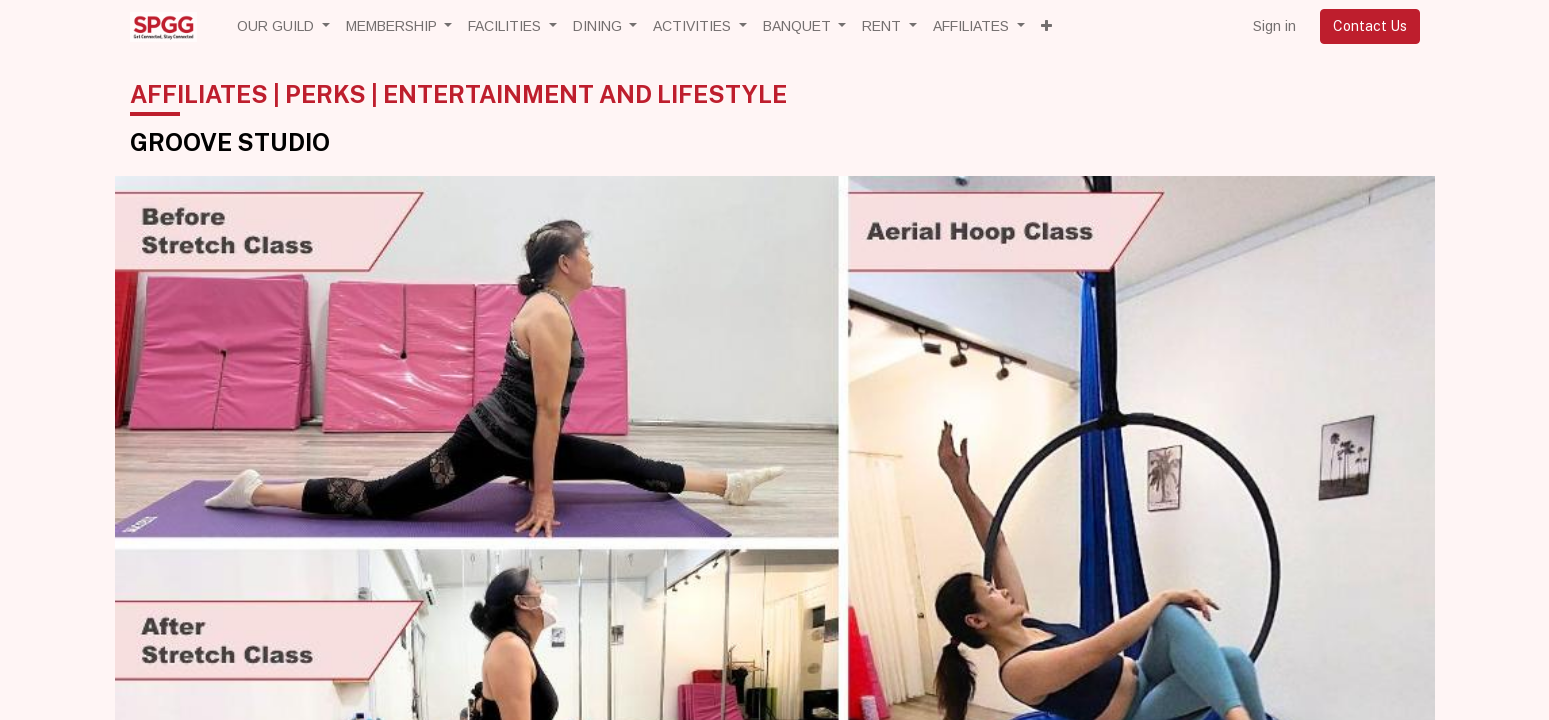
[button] (1046, 26)
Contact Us (1370, 26)
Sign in (1274, 26)
